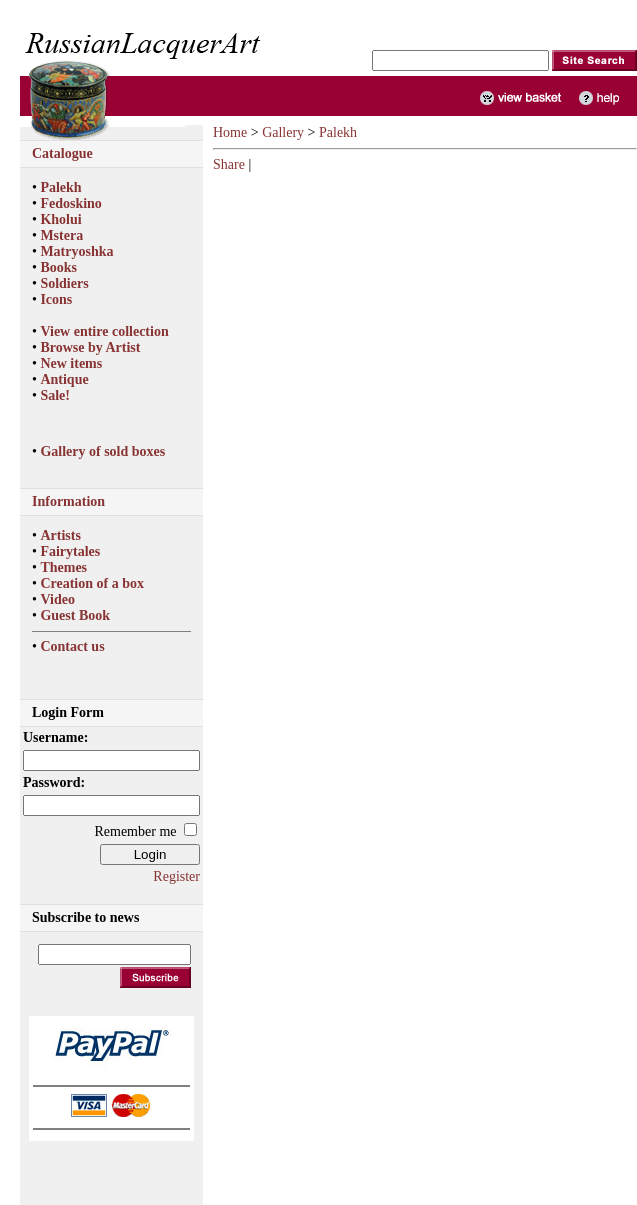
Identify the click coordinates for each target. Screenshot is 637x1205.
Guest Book (75, 615)
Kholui (60, 219)
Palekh (60, 187)
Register (176, 876)
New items (71, 363)
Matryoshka (76, 251)
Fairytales (70, 551)
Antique (64, 379)
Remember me (135, 831)
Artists (60, 535)
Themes (63, 567)
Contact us (72, 646)
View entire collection (104, 331)
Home (230, 132)
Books (58, 267)
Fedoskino (70, 203)
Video (57, 599)
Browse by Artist (90, 347)
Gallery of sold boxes (102, 451)
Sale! (55, 395)
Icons (56, 299)
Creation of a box (92, 583)
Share (229, 164)
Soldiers (64, 283)
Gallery (283, 132)
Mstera (61, 235)
